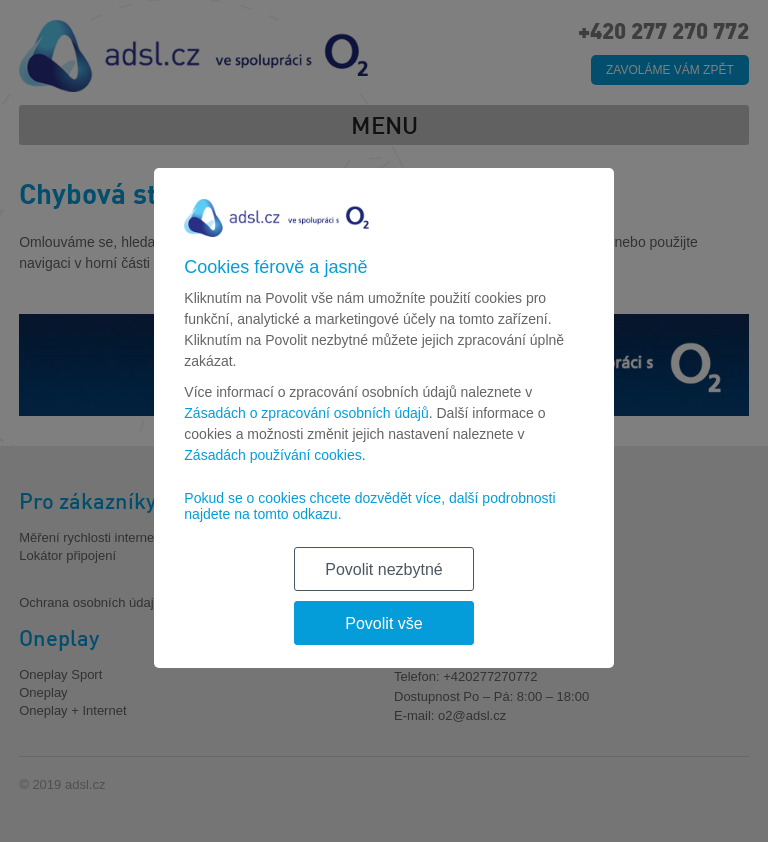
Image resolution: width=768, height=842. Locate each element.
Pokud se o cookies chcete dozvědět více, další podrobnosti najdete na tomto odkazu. (369, 506)
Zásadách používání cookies (272, 455)
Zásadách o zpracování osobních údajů (306, 413)
